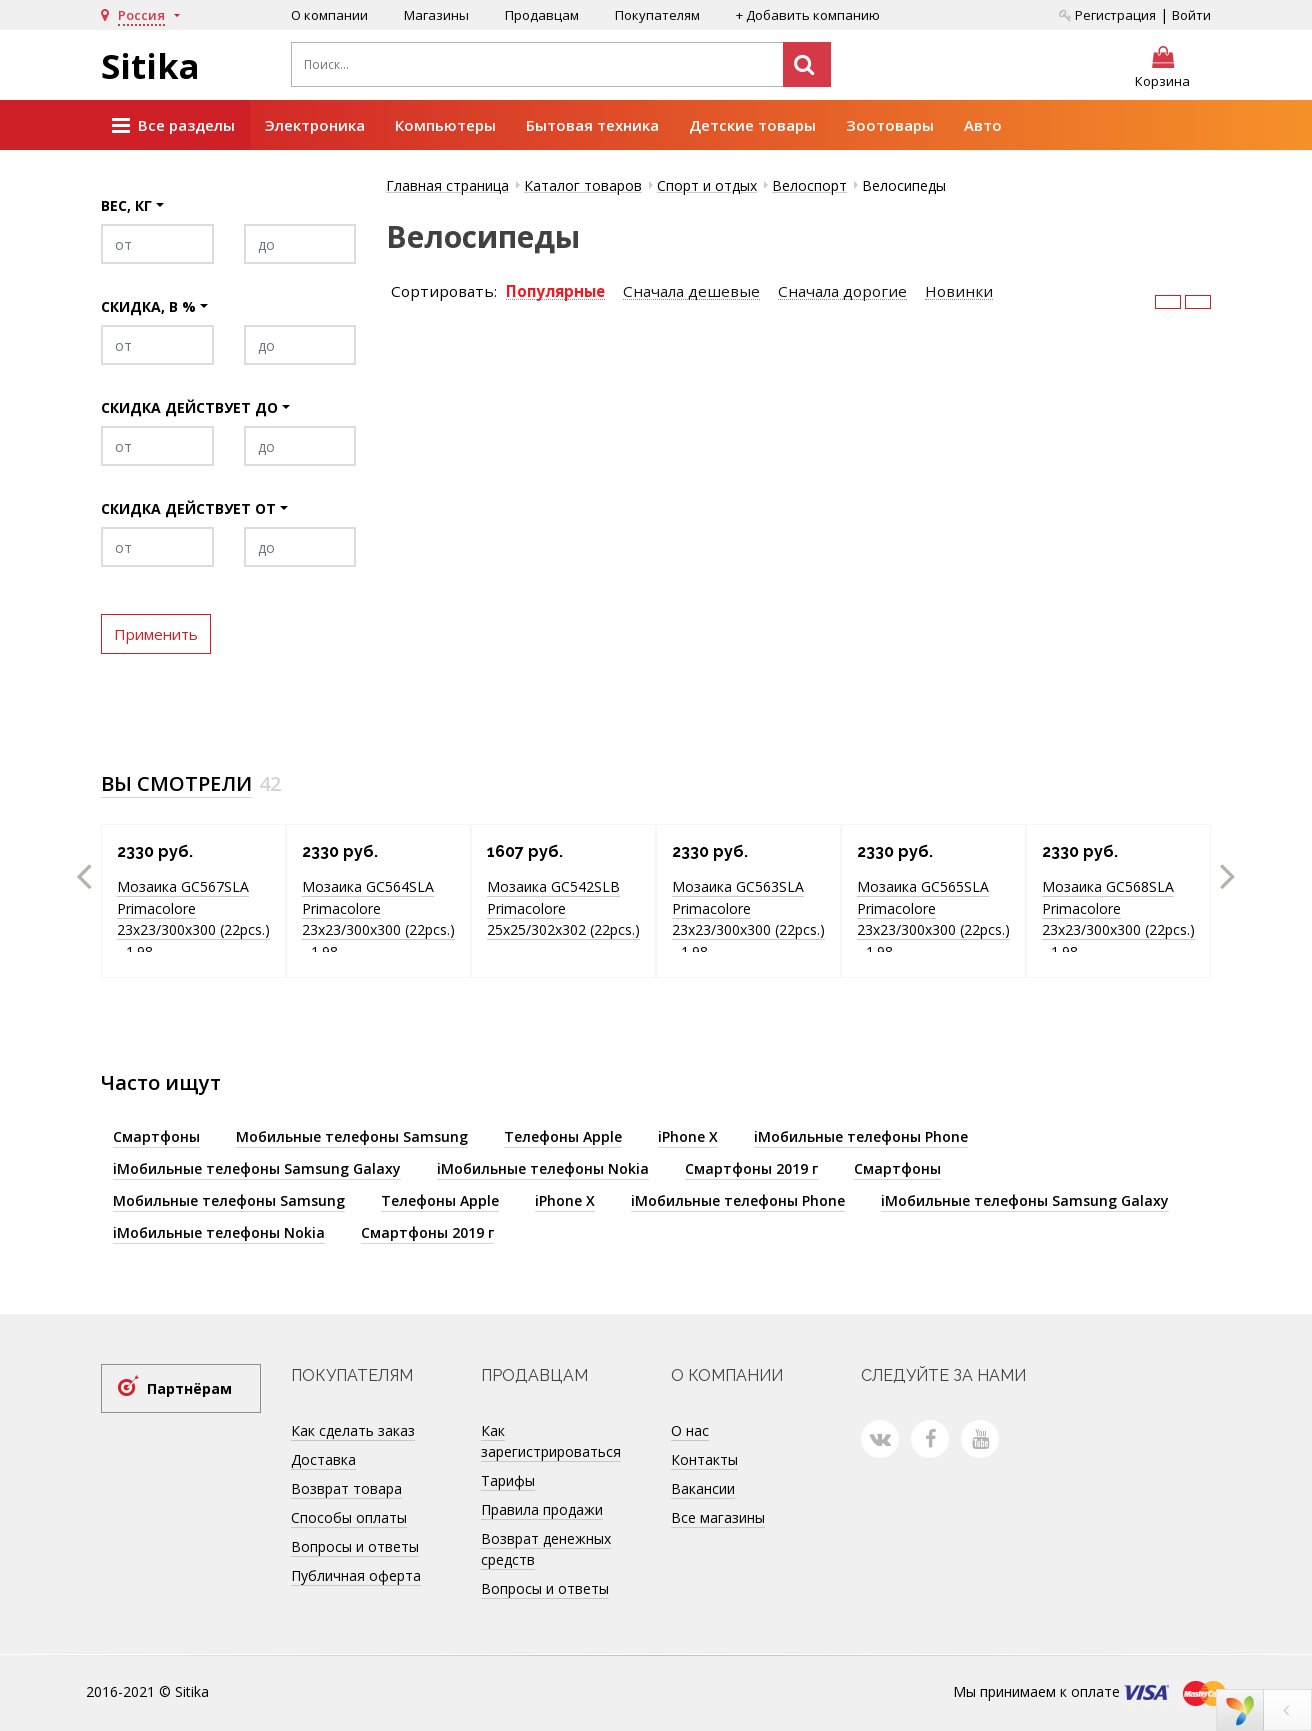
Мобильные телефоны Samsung (352, 1136)
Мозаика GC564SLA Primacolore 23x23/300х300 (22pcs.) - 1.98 (378, 919)
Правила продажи (542, 1509)
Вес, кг (126, 205)
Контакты (704, 1459)
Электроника (315, 125)
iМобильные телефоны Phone (861, 1136)
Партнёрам (189, 1388)
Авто (983, 125)
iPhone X (688, 1136)
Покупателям (657, 15)
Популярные (555, 291)
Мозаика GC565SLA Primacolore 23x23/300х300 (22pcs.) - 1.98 (933, 919)
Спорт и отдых (707, 185)
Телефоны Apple (563, 1136)
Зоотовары (890, 125)
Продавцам (542, 15)
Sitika (150, 66)
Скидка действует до (189, 407)
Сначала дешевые (691, 291)
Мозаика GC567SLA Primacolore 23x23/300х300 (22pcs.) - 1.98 (193, 919)
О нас (690, 1430)
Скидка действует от (188, 508)
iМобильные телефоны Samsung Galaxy (257, 1168)
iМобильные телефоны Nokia (543, 1168)
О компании (329, 15)
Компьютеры (445, 125)
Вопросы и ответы (355, 1546)
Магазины (436, 15)
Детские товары (752, 125)
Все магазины (718, 1517)
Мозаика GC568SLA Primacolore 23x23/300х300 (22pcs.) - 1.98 (1118, 919)
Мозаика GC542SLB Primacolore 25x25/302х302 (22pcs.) (563, 908)
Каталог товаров (583, 185)
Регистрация (1107, 15)
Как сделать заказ (353, 1430)
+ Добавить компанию (808, 15)
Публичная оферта (356, 1575)
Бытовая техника (592, 125)
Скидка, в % (148, 306)
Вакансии (703, 1488)
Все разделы (173, 126)
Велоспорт (809, 185)
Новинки (959, 291)
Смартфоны (156, 1136)
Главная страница (447, 185)
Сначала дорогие (842, 291)
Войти (1191, 15)
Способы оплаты (349, 1517)
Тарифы (508, 1480)
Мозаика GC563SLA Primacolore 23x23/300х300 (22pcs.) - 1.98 (748, 919)
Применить (156, 634)
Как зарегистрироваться (551, 1441)
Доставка (323, 1459)
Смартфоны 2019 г (751, 1168)
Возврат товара (346, 1488)
